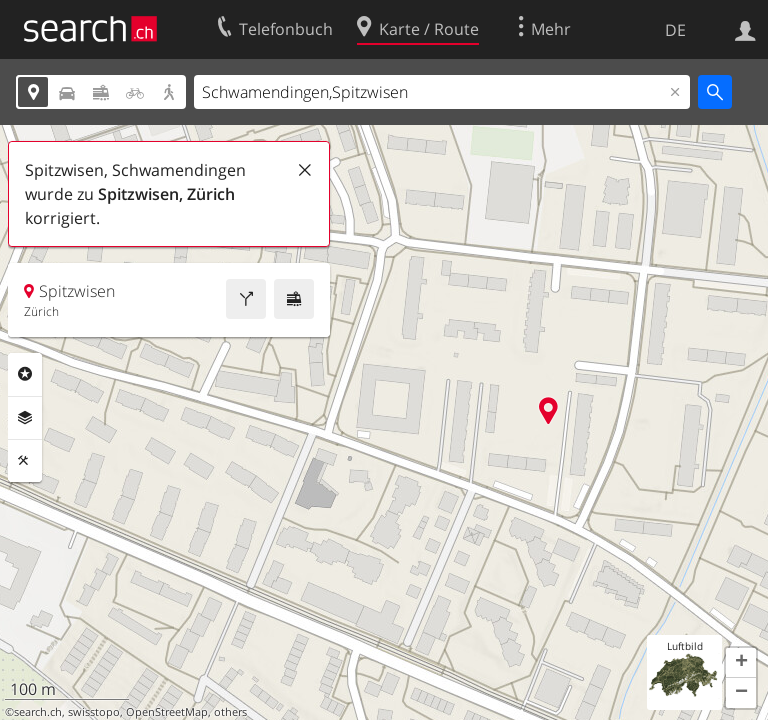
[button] (741, 663)
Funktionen (25, 461)
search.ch (38, 712)
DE (675, 30)
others (230, 712)
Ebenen (25, 418)
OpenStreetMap (167, 712)
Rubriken (25, 374)
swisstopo (94, 712)
